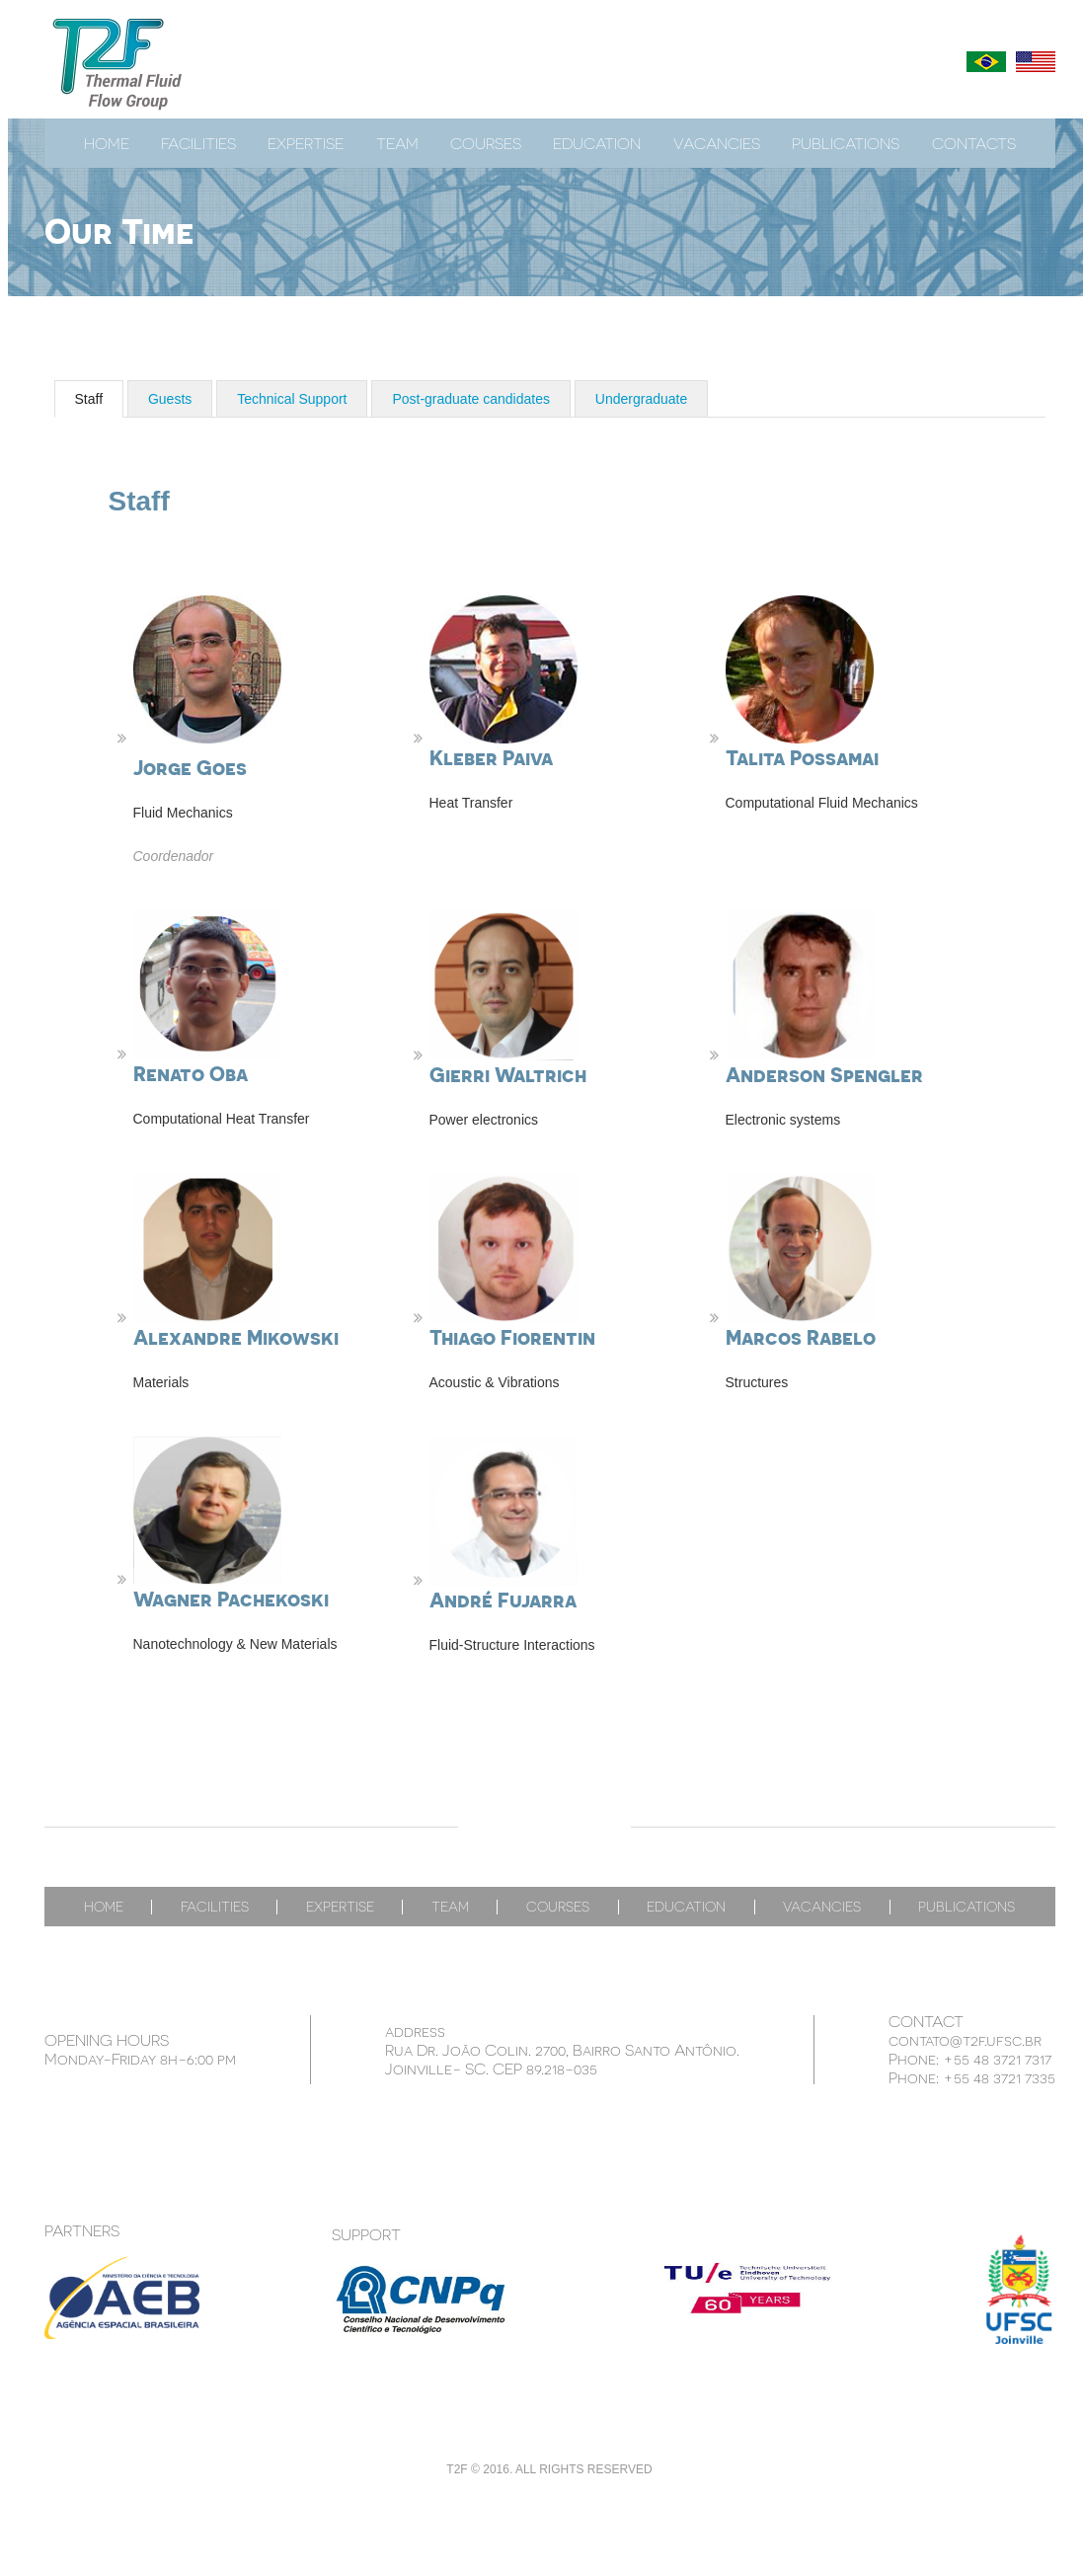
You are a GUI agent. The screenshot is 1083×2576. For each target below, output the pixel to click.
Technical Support (292, 399)
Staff (89, 399)
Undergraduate (641, 399)
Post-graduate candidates (471, 399)
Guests (170, 399)
